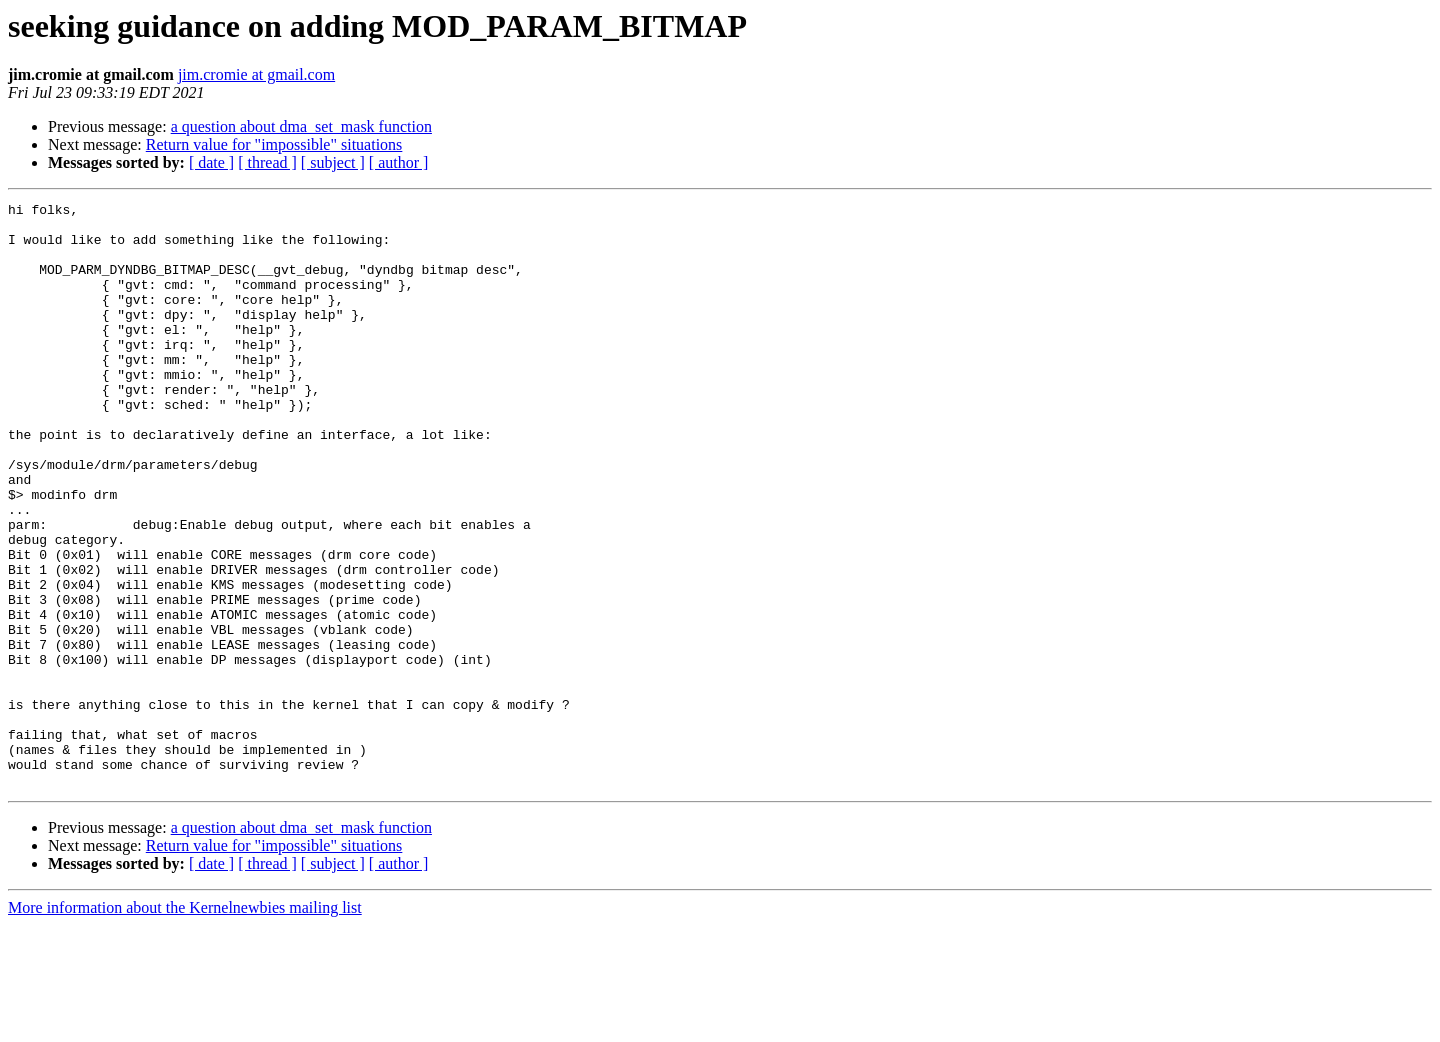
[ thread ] (267, 162)
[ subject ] (333, 162)
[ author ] (399, 162)
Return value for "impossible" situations (274, 144)
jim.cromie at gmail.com (256, 74)
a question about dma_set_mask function (301, 126)
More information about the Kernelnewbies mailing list (185, 1024)
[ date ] (211, 162)
